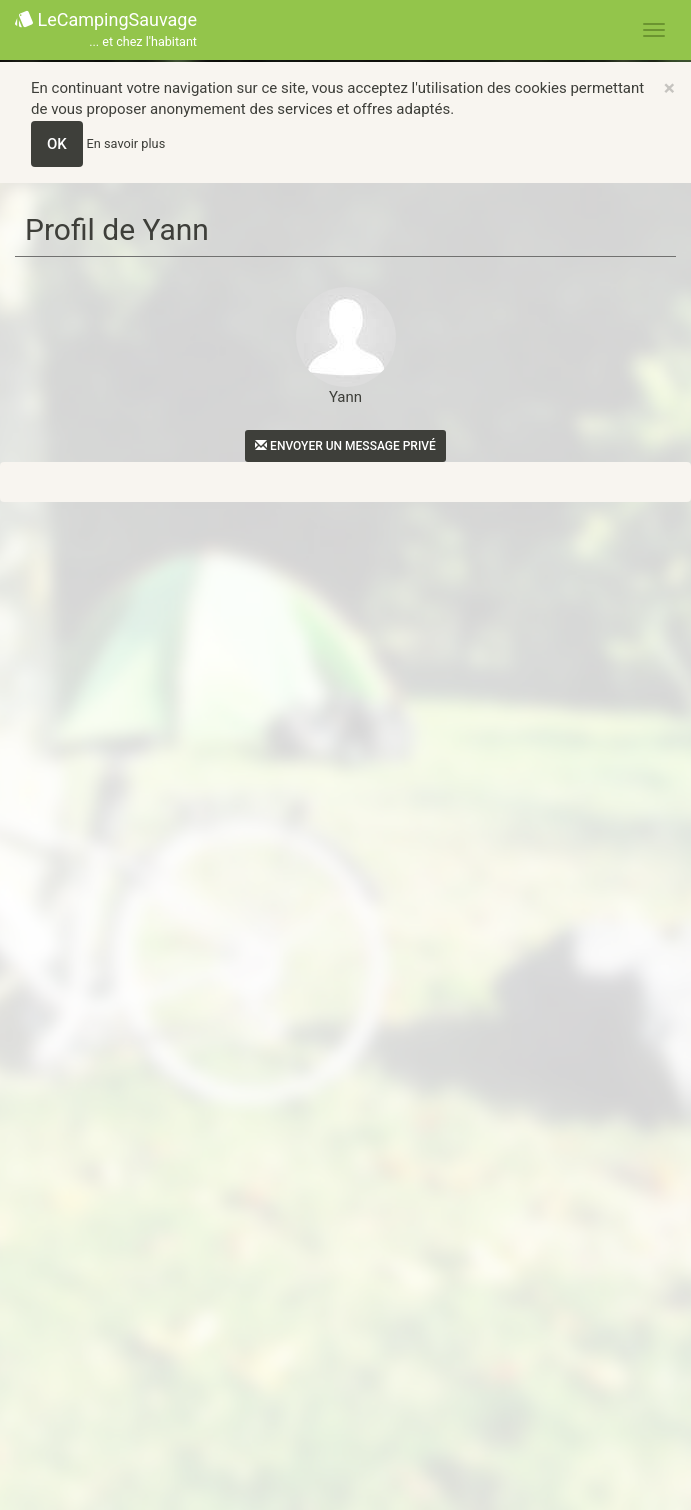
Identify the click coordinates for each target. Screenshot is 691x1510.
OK (57, 144)
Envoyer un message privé (345, 446)
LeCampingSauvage (106, 30)
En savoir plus (126, 143)
